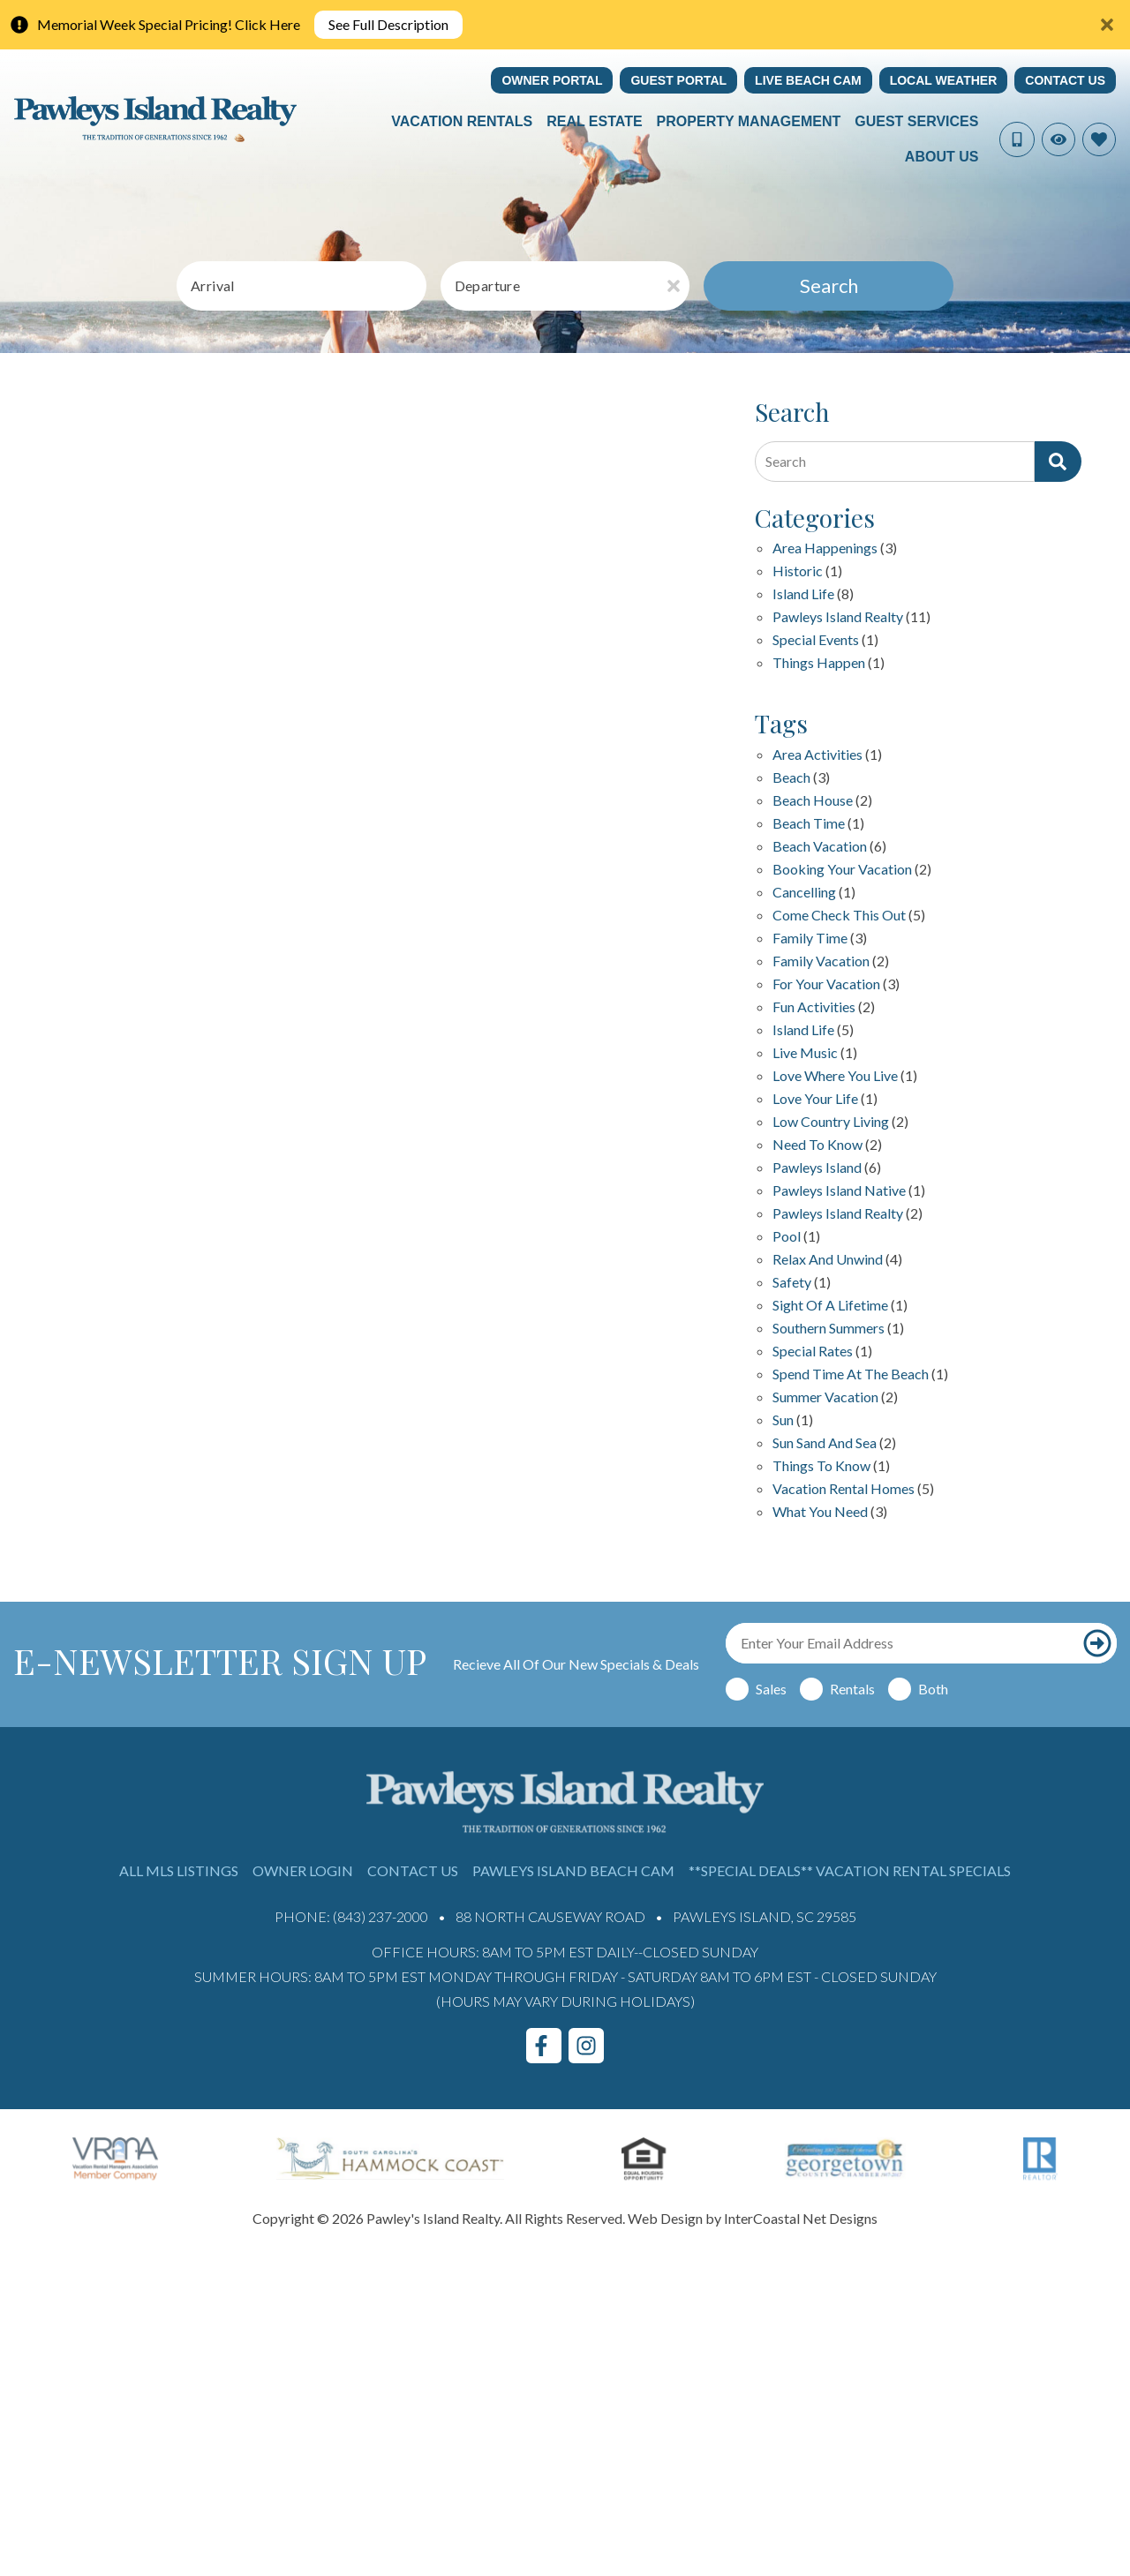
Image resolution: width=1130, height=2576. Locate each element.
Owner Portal (551, 80)
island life (803, 1030)
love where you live (835, 1076)
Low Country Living (830, 1122)
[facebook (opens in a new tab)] (543, 2045)
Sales (771, 1688)
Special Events (815, 640)
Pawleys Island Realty (837, 617)
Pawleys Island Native (839, 1190)
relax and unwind (827, 1259)
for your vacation (826, 984)
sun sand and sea (824, 1443)
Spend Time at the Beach (850, 1374)
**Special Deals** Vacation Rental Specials (850, 1870)
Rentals (852, 1688)
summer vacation (825, 1397)
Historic (797, 571)
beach (791, 777)
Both (933, 1688)
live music (805, 1053)
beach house (812, 800)
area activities (817, 754)
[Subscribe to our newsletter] (1097, 1643)
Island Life (803, 594)
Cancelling (804, 892)
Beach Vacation (819, 846)
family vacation (821, 961)
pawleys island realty (837, 1213)
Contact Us (1065, 80)
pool (786, 1236)
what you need (820, 1512)
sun (783, 1420)
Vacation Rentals (461, 121)
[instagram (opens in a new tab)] (586, 2045)
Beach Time (808, 823)
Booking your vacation (842, 869)
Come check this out (839, 915)
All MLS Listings (178, 1870)
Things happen (818, 663)
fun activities (813, 1007)
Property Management (749, 121)
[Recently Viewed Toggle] (1058, 139)
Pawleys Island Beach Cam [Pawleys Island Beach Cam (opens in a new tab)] (573, 1870)
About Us (942, 156)
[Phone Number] (1017, 139)
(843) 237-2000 (380, 1916)
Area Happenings (825, 548)
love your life (815, 1099)
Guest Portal (678, 80)
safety (791, 1282)
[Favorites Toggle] (1099, 139)
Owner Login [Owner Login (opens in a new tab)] (302, 1870)
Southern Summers (828, 1328)
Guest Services (916, 121)
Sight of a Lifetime (830, 1305)
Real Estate (594, 121)
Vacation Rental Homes (843, 1489)
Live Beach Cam (808, 80)
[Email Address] (902, 1643)
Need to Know (817, 1145)
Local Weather (944, 80)
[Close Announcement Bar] (1107, 24)
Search (829, 285)
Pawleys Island (817, 1167)
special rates (812, 1351)
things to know (821, 1466)
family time (810, 938)
